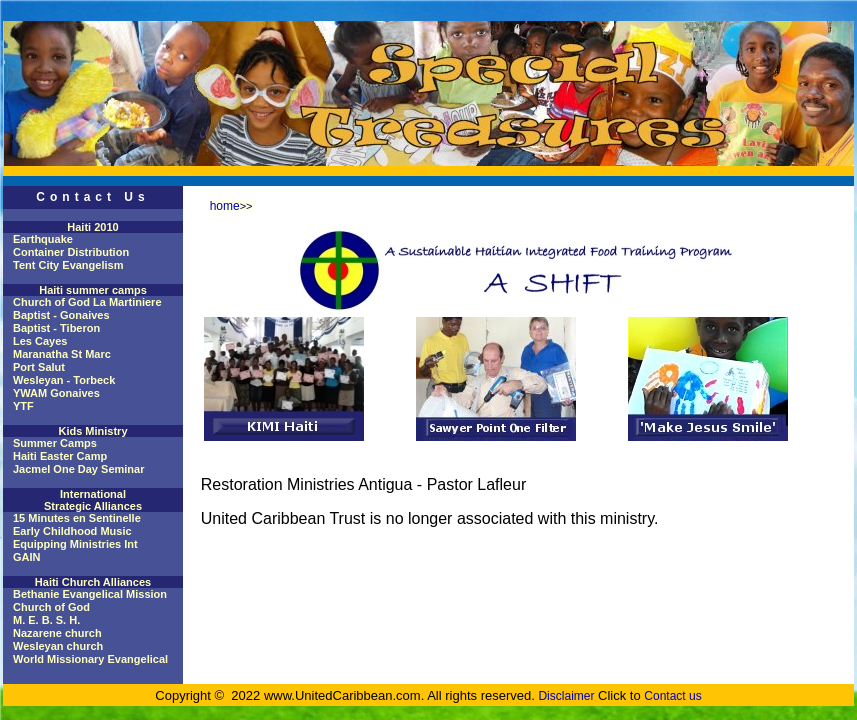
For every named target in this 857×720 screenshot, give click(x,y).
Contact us (672, 696)
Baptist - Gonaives (61, 315)
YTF (23, 406)
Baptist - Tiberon (56, 328)
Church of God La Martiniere (87, 302)
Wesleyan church (58, 646)
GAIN (27, 557)
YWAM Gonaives (56, 393)
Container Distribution (71, 252)
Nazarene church (57, 633)
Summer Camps (55, 443)
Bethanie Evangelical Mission (90, 594)
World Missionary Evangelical (90, 659)
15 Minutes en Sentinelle (77, 518)
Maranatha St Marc (62, 354)
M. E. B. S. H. (46, 620)
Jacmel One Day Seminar (78, 469)
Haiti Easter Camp (60, 456)
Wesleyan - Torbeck (64, 380)
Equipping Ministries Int (75, 544)
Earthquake (43, 239)
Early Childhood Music (72, 531)
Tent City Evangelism (68, 265)
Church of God (51, 607)
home (225, 206)
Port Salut (39, 367)
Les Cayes (40, 341)
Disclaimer (566, 696)
